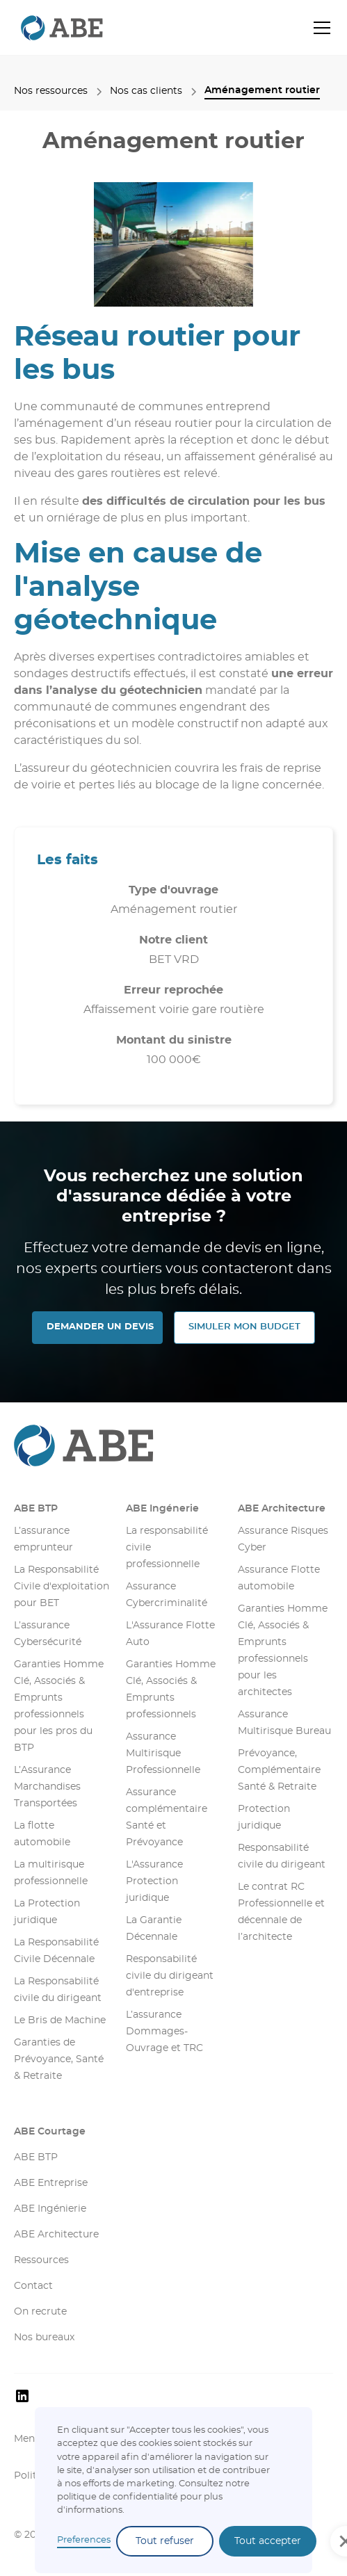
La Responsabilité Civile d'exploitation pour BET (61, 1586)
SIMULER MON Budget (244, 1326)
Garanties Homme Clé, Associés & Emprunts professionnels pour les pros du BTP (59, 1706)
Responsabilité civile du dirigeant (281, 1856)
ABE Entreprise (51, 2183)
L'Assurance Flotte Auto (170, 1634)
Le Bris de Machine (60, 2020)
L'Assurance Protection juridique (154, 1881)
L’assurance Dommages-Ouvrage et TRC (164, 2031)
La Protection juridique (47, 1912)
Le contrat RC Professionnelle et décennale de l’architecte (281, 1912)
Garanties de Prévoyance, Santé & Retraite (59, 2059)
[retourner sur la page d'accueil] (58, 27)
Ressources (41, 2260)
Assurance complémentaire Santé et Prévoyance (166, 1817)
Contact (33, 2286)
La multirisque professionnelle (51, 1873)
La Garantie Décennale (153, 1928)
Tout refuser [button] (165, 2541)
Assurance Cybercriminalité (166, 1595)
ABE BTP (36, 1509)
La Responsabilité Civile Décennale (56, 1951)
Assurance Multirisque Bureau (284, 1723)
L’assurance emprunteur (43, 1539)
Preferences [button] (84, 2540)
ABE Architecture (281, 1509)
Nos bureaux (44, 2337)
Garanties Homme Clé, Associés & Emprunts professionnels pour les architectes (283, 1650)
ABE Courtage (50, 2132)
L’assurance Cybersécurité (47, 1634)
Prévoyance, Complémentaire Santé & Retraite (279, 1770)
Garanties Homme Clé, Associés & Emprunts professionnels (171, 1689)
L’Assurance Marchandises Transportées (47, 1786)
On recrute (40, 2312)
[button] (319, 27)
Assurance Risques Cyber (283, 1539)
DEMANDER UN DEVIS (100, 1326)
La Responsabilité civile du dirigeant (58, 1990)
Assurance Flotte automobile (279, 1578)
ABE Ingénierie (50, 2209)
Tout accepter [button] (267, 2541)
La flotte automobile (42, 1834)
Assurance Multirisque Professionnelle (163, 1753)
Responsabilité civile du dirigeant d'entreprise (169, 1976)
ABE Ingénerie (162, 1509)
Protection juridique (264, 1817)
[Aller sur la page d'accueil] (173, 1445)
